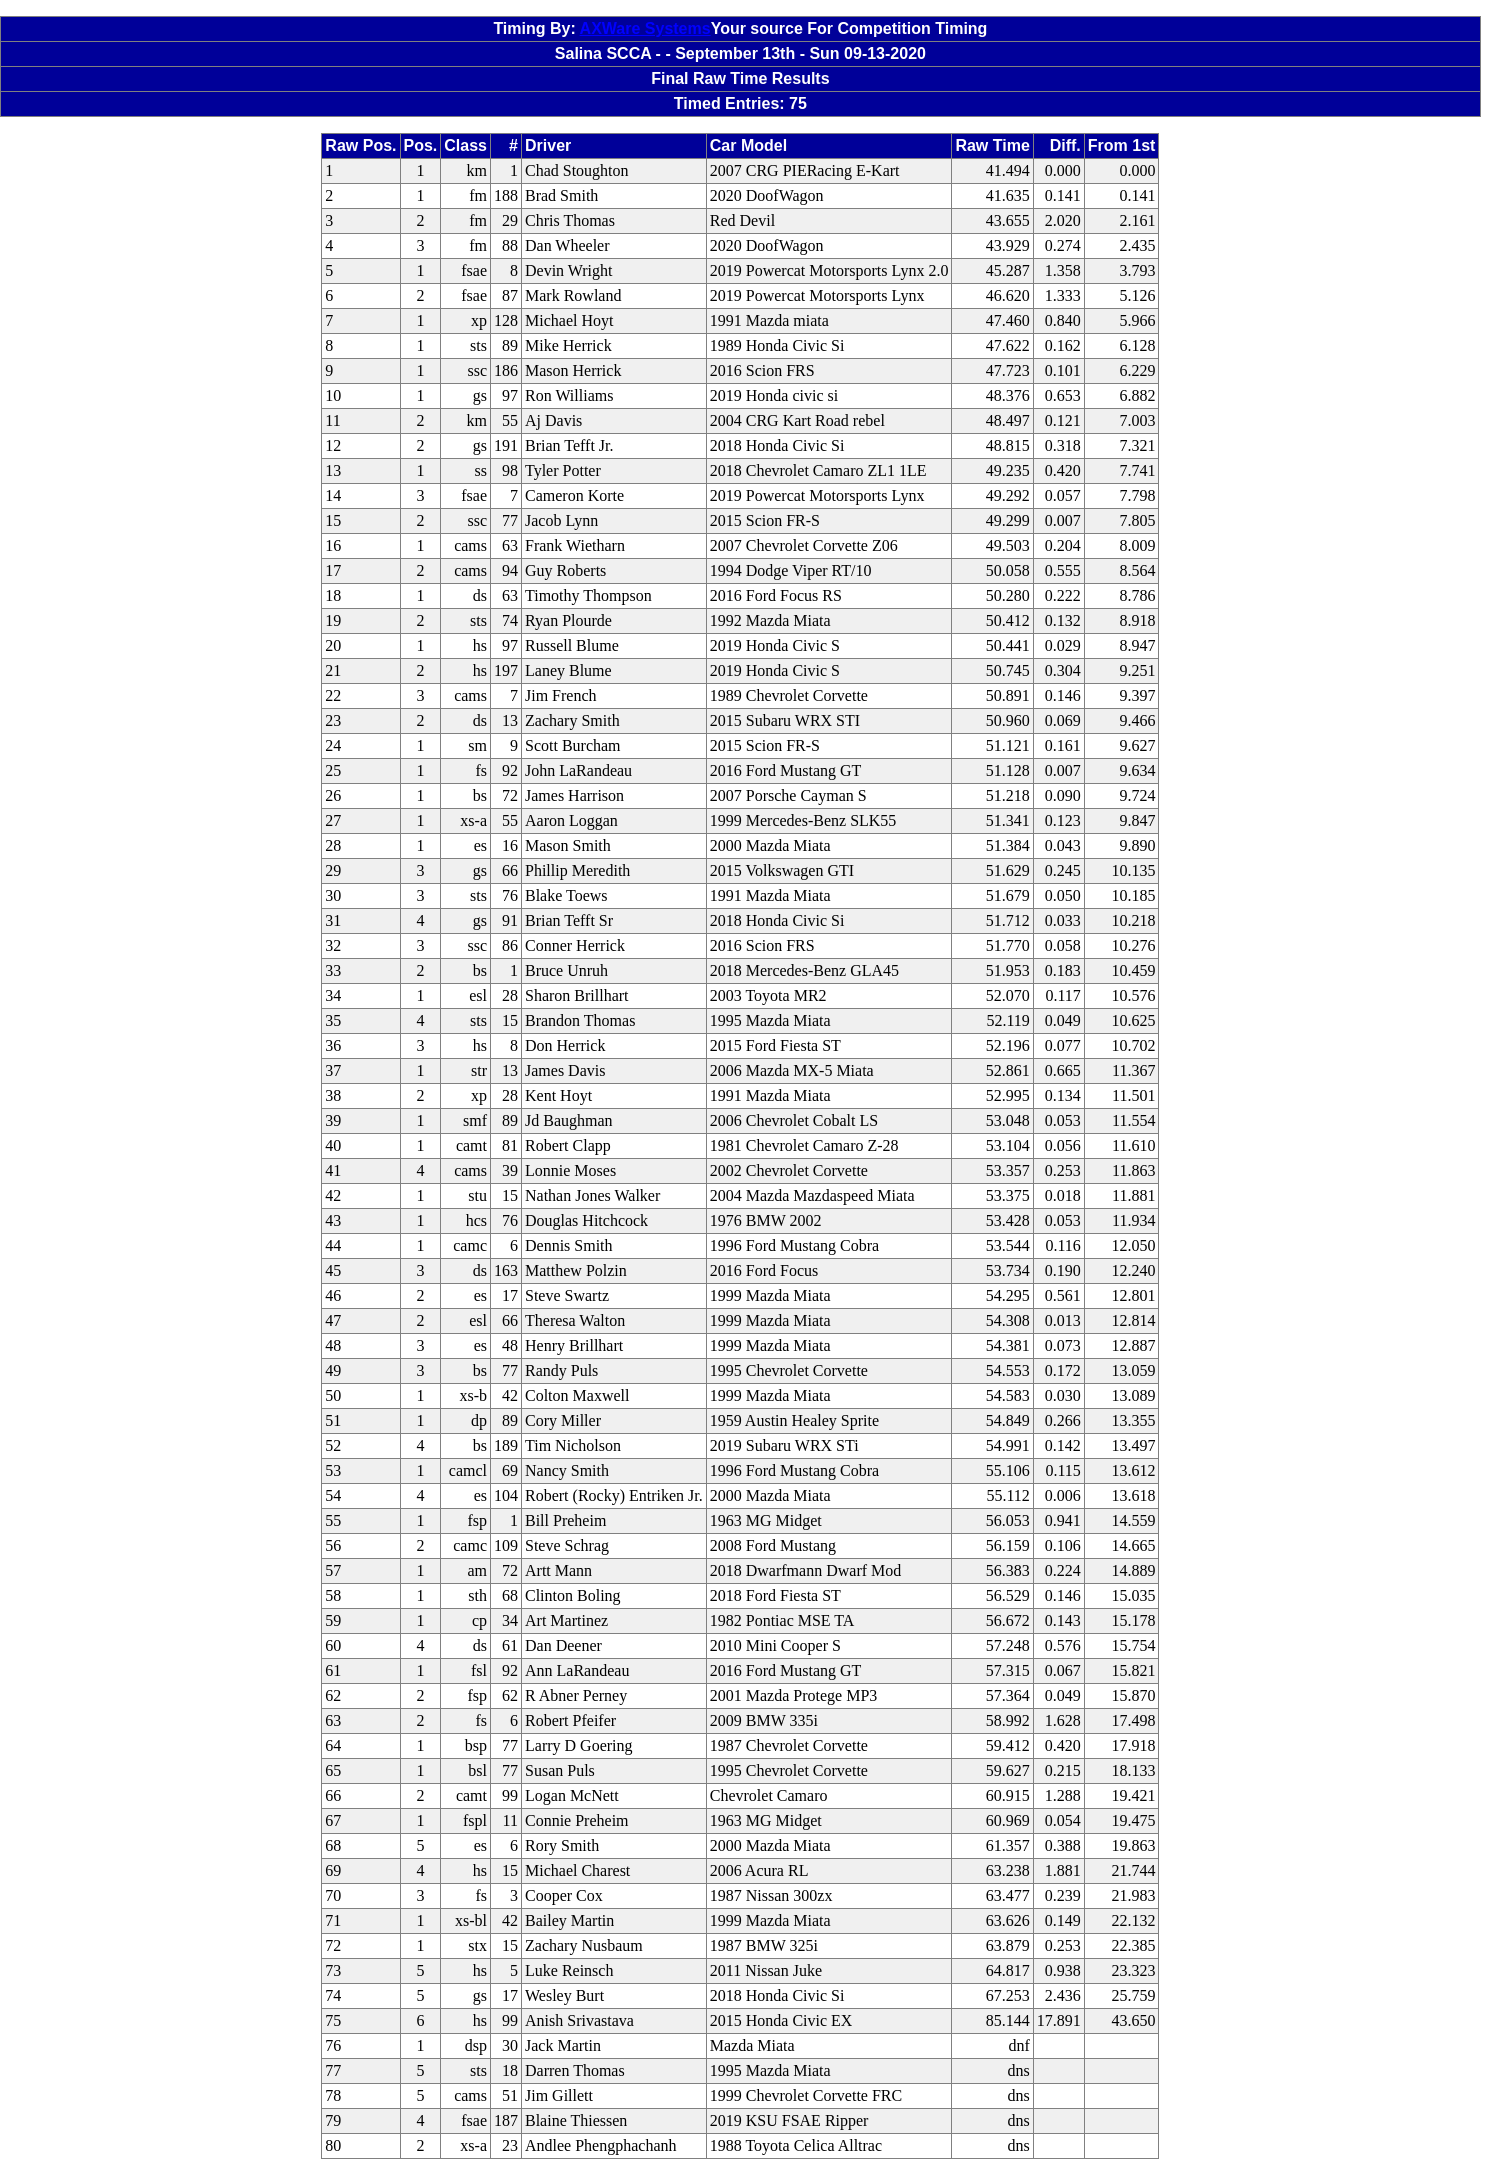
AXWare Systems (645, 28)
